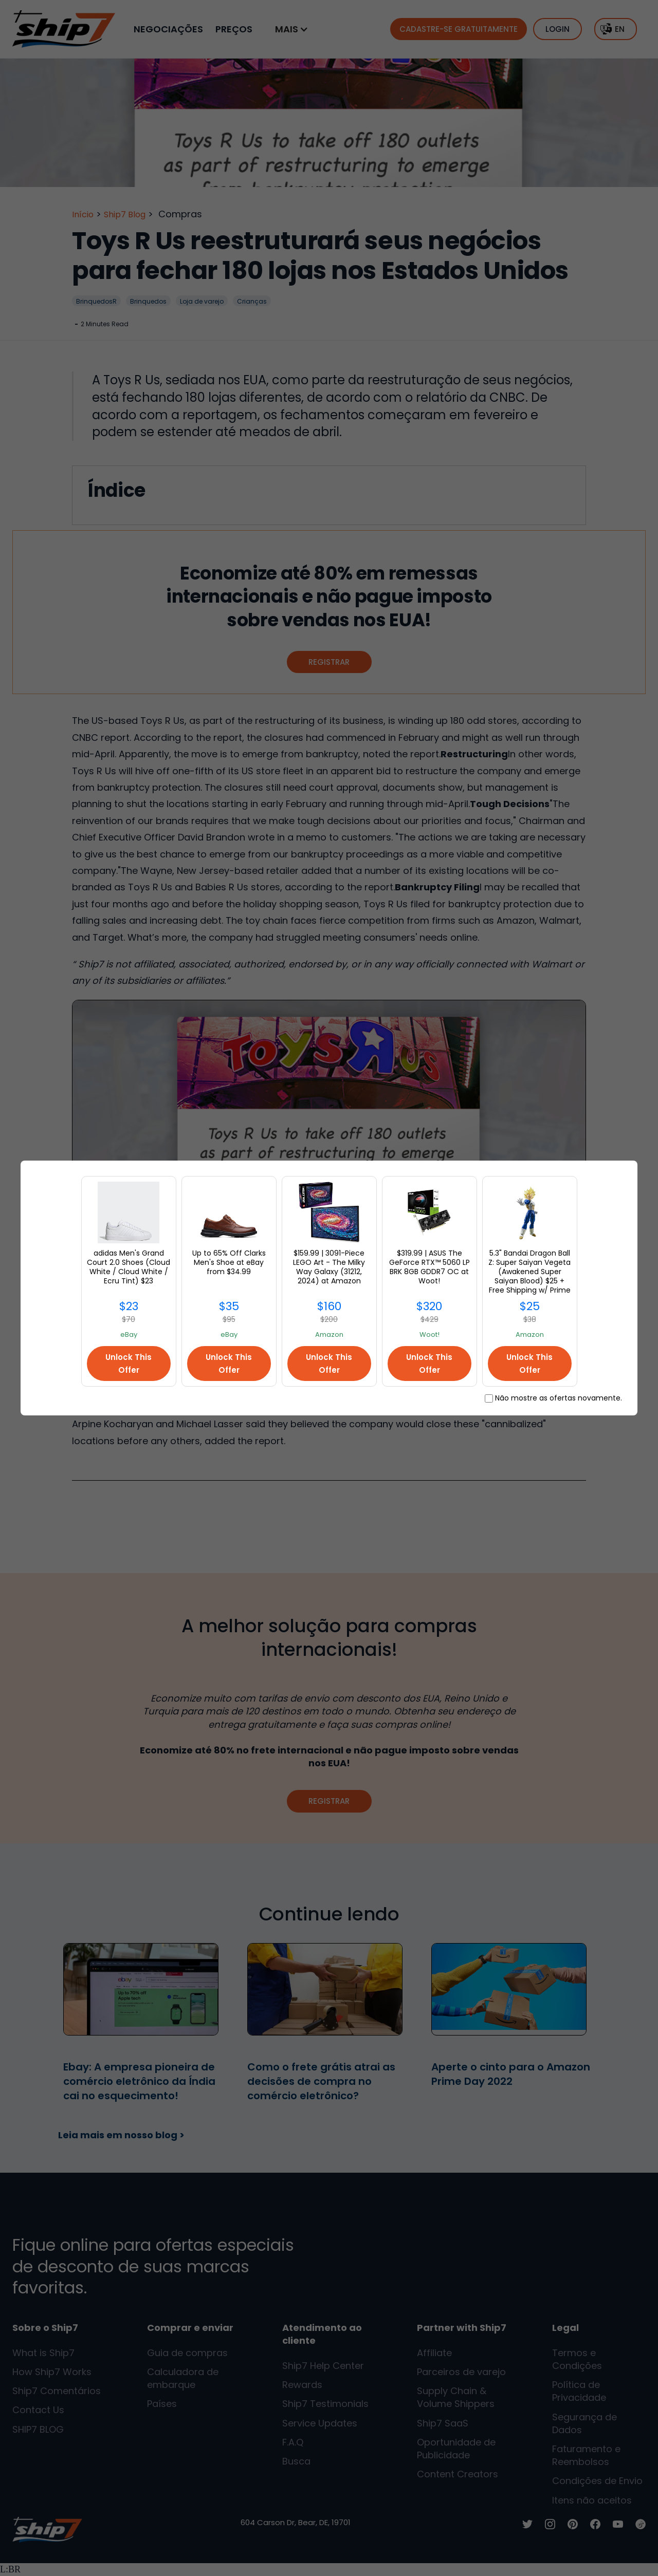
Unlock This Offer (128, 1363)
